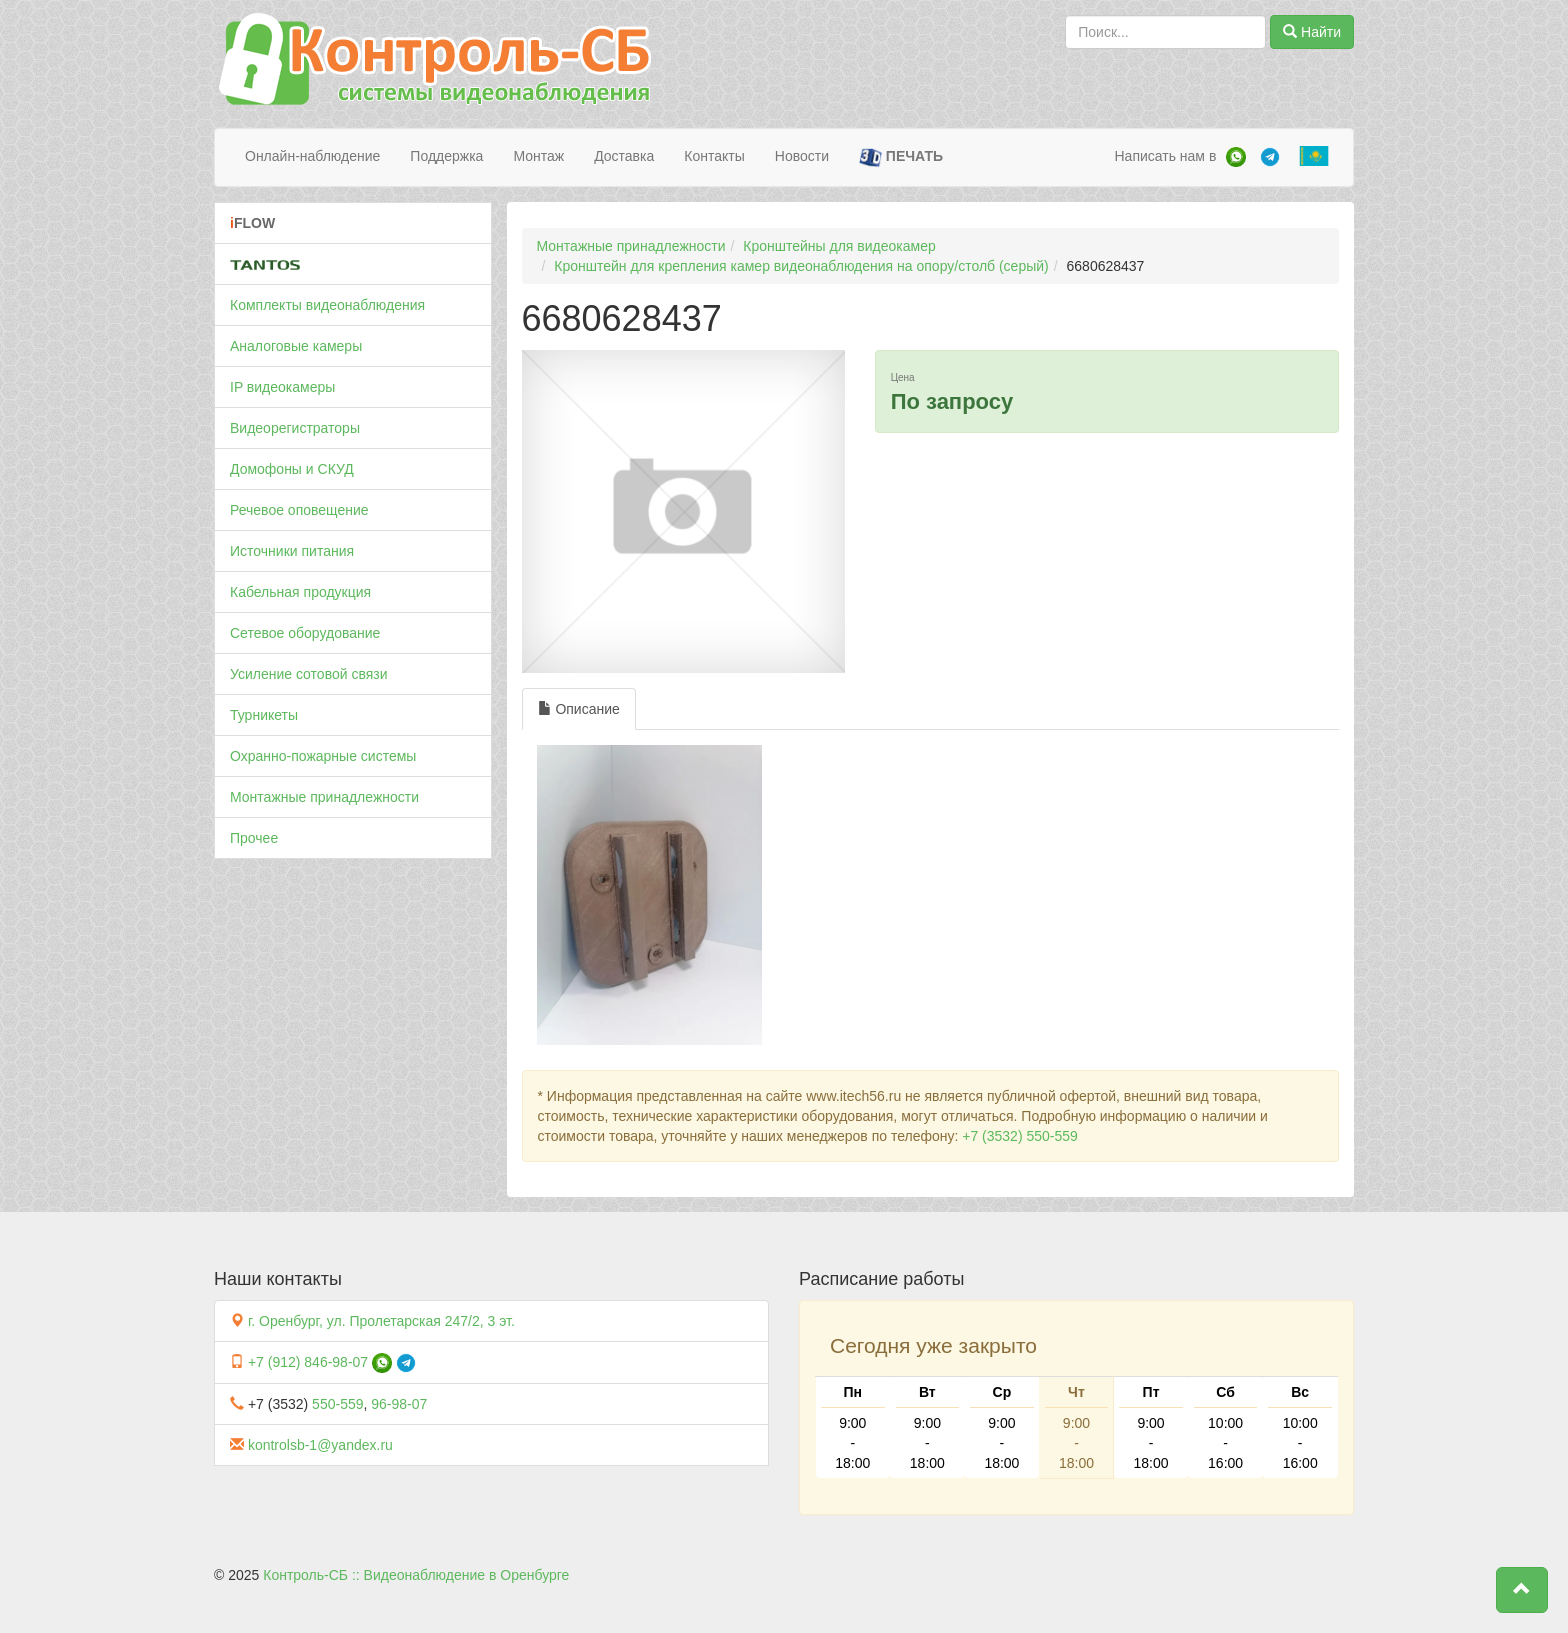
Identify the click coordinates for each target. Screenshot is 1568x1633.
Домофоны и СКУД (292, 469)
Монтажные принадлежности (324, 797)
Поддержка (446, 156)
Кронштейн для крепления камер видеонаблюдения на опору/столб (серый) (801, 266)
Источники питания (292, 551)
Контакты (714, 156)
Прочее (254, 838)
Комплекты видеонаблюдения (327, 305)
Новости (802, 156)
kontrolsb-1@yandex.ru (320, 1445)
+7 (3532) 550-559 (1020, 1136)
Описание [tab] (579, 709)
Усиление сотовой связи (309, 674)
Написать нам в (1165, 156)
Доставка (624, 156)
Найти (1312, 32)
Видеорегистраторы (295, 428)
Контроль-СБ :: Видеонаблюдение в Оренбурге (416, 1575)
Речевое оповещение (299, 510)
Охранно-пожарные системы (323, 756)
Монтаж (538, 156)
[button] (1522, 1590)
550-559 (337, 1404)
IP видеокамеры (282, 387)
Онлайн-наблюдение (312, 156)
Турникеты (264, 715)
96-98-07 (399, 1404)
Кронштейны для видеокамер (839, 246)
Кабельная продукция (300, 592)
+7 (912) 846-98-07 (308, 1362)
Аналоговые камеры (296, 346)
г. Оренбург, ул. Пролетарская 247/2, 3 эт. (381, 1321)
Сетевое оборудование (305, 633)
